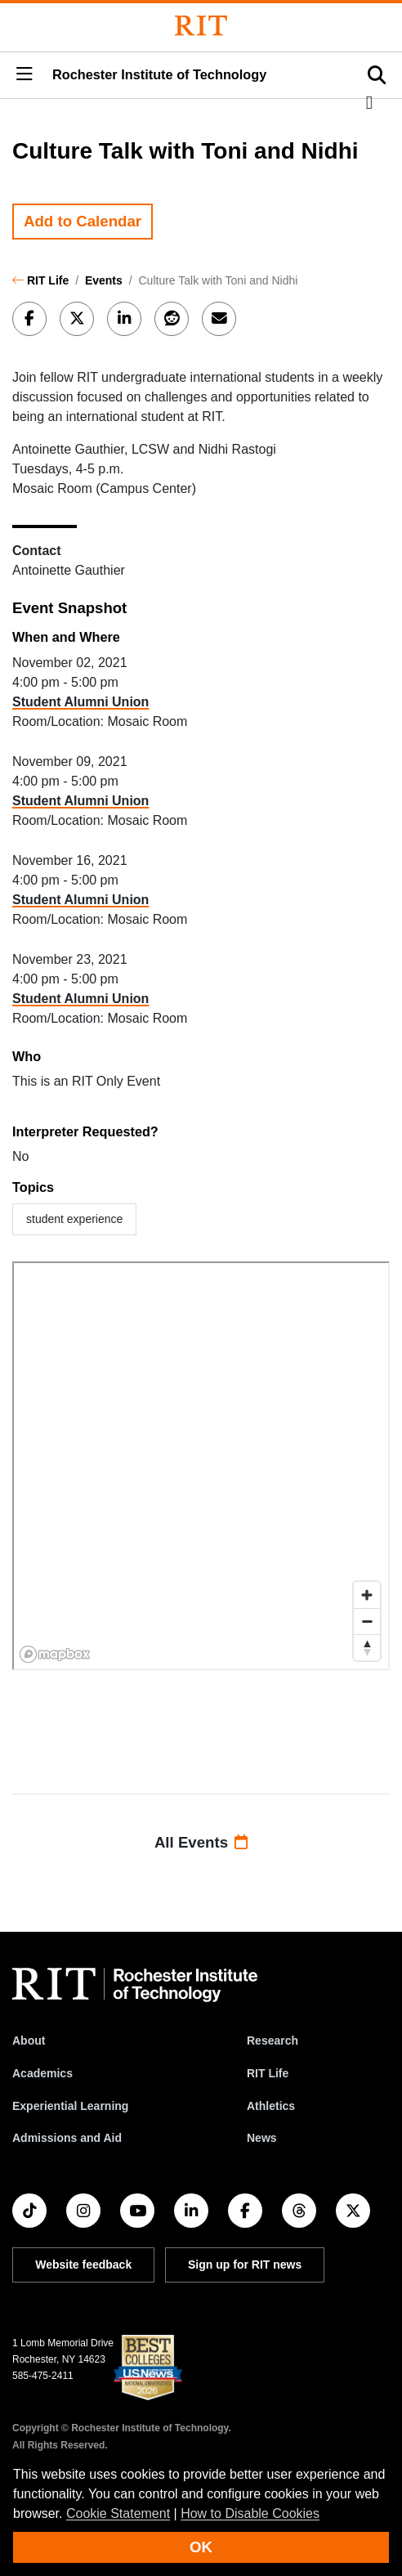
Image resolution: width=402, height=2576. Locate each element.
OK (201, 2547)
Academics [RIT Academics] (42, 2073)
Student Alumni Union (80, 702)
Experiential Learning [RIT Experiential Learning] (70, 2105)
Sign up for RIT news (245, 2264)
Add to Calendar (82, 221)
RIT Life (48, 280)
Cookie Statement (118, 2513)
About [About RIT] (28, 2040)
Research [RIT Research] (272, 2040)
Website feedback (83, 2264)
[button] (24, 75)
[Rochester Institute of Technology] (201, 25)
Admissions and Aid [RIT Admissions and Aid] (67, 2137)
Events (104, 280)
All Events (201, 1842)
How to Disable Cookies (250, 2513)
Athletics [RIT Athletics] (271, 2105)
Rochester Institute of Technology (159, 74)
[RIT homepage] (134, 1984)
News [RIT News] (262, 2137)
